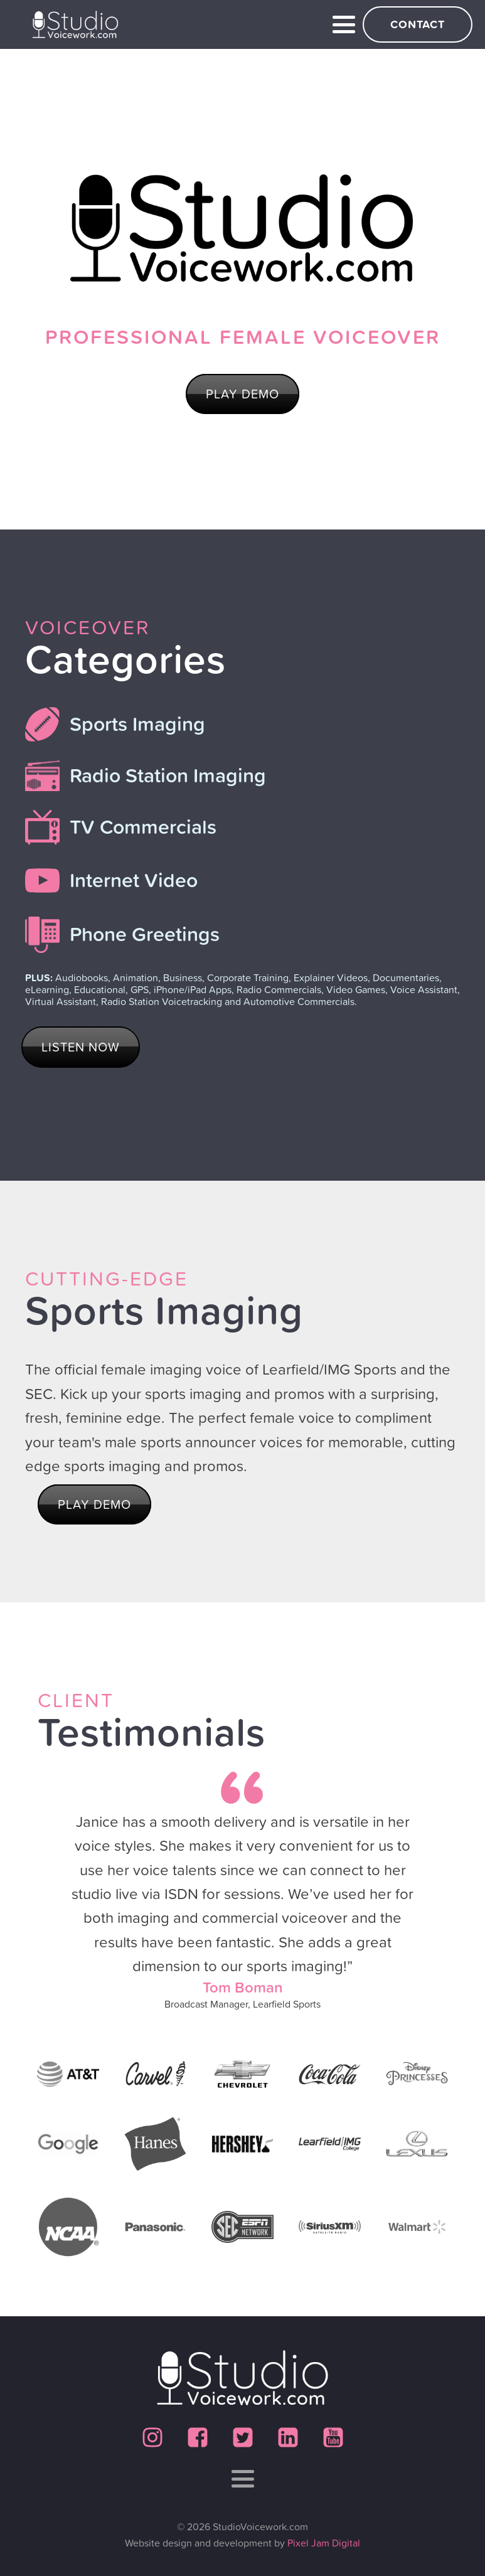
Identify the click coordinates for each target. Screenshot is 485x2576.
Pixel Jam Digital (323, 2542)
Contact (417, 24)
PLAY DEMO (242, 394)
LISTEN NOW (80, 1047)
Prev (37, 1928)
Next (447, 1928)
